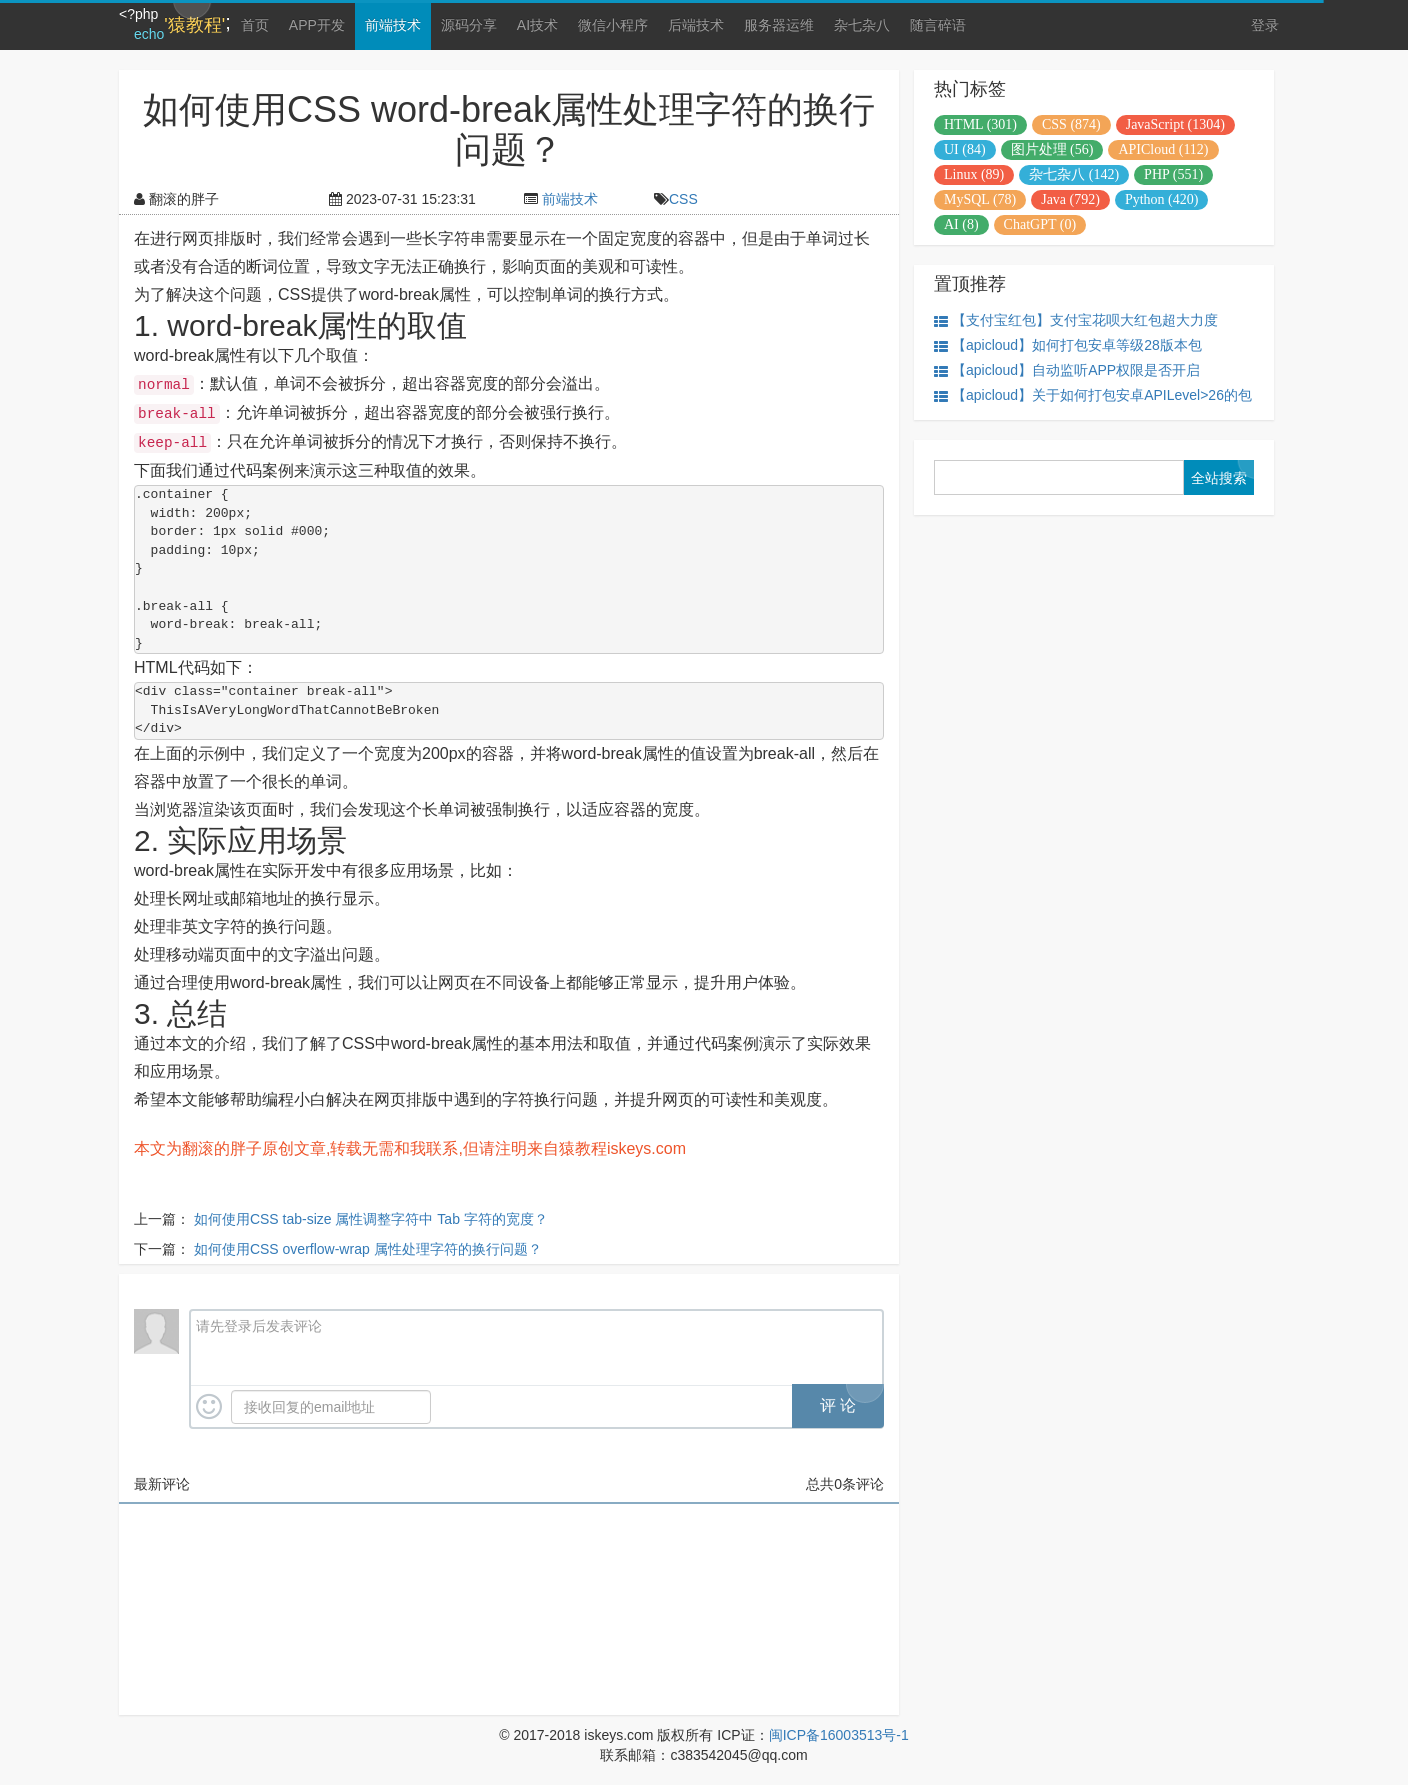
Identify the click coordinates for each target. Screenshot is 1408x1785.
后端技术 (696, 25)
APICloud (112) (1163, 149)
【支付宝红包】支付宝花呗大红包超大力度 (1076, 320)
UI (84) (965, 149)
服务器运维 (779, 25)
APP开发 (317, 25)
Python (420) (1162, 199)
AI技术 (537, 25)
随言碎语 (938, 25)
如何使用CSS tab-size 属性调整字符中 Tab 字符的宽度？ (371, 1219)
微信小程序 (613, 25)
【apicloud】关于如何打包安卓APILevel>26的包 (1093, 395)
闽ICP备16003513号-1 (839, 1735)
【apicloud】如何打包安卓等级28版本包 (1068, 345)
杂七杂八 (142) (1074, 174)
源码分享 (469, 25)
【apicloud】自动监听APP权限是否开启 (1067, 370)
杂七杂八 (862, 25)
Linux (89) (974, 174)
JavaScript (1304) (1175, 124)
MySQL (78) (980, 199)
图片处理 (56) (1052, 149)
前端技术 (393, 25)
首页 (255, 25)
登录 (1265, 25)
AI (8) (961, 224)
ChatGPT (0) (1040, 224)
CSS (683, 199)
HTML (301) (980, 124)
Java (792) (1070, 199)
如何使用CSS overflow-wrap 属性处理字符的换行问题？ (368, 1249)
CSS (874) (1071, 124)
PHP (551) (1173, 174)
